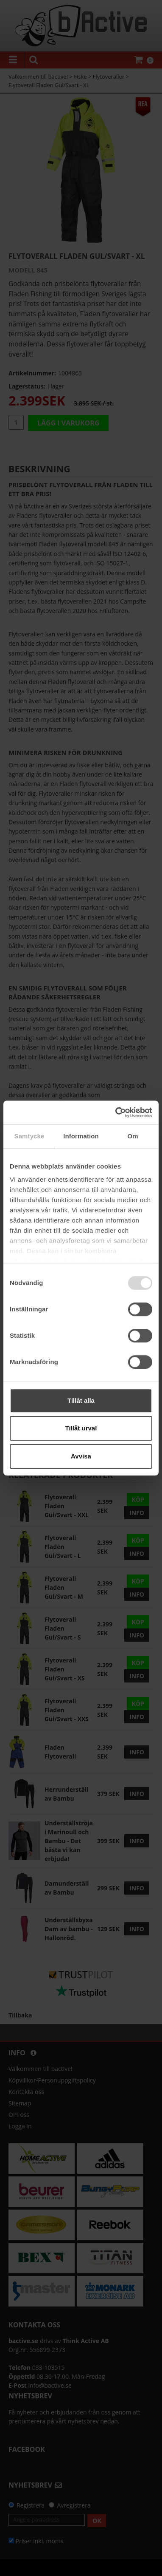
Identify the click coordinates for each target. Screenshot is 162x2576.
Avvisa (81, 1456)
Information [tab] (81, 1136)
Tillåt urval (81, 1428)
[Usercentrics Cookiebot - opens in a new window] (116, 1112)
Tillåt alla (81, 1400)
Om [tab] (132, 1136)
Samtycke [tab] (29, 1136)
